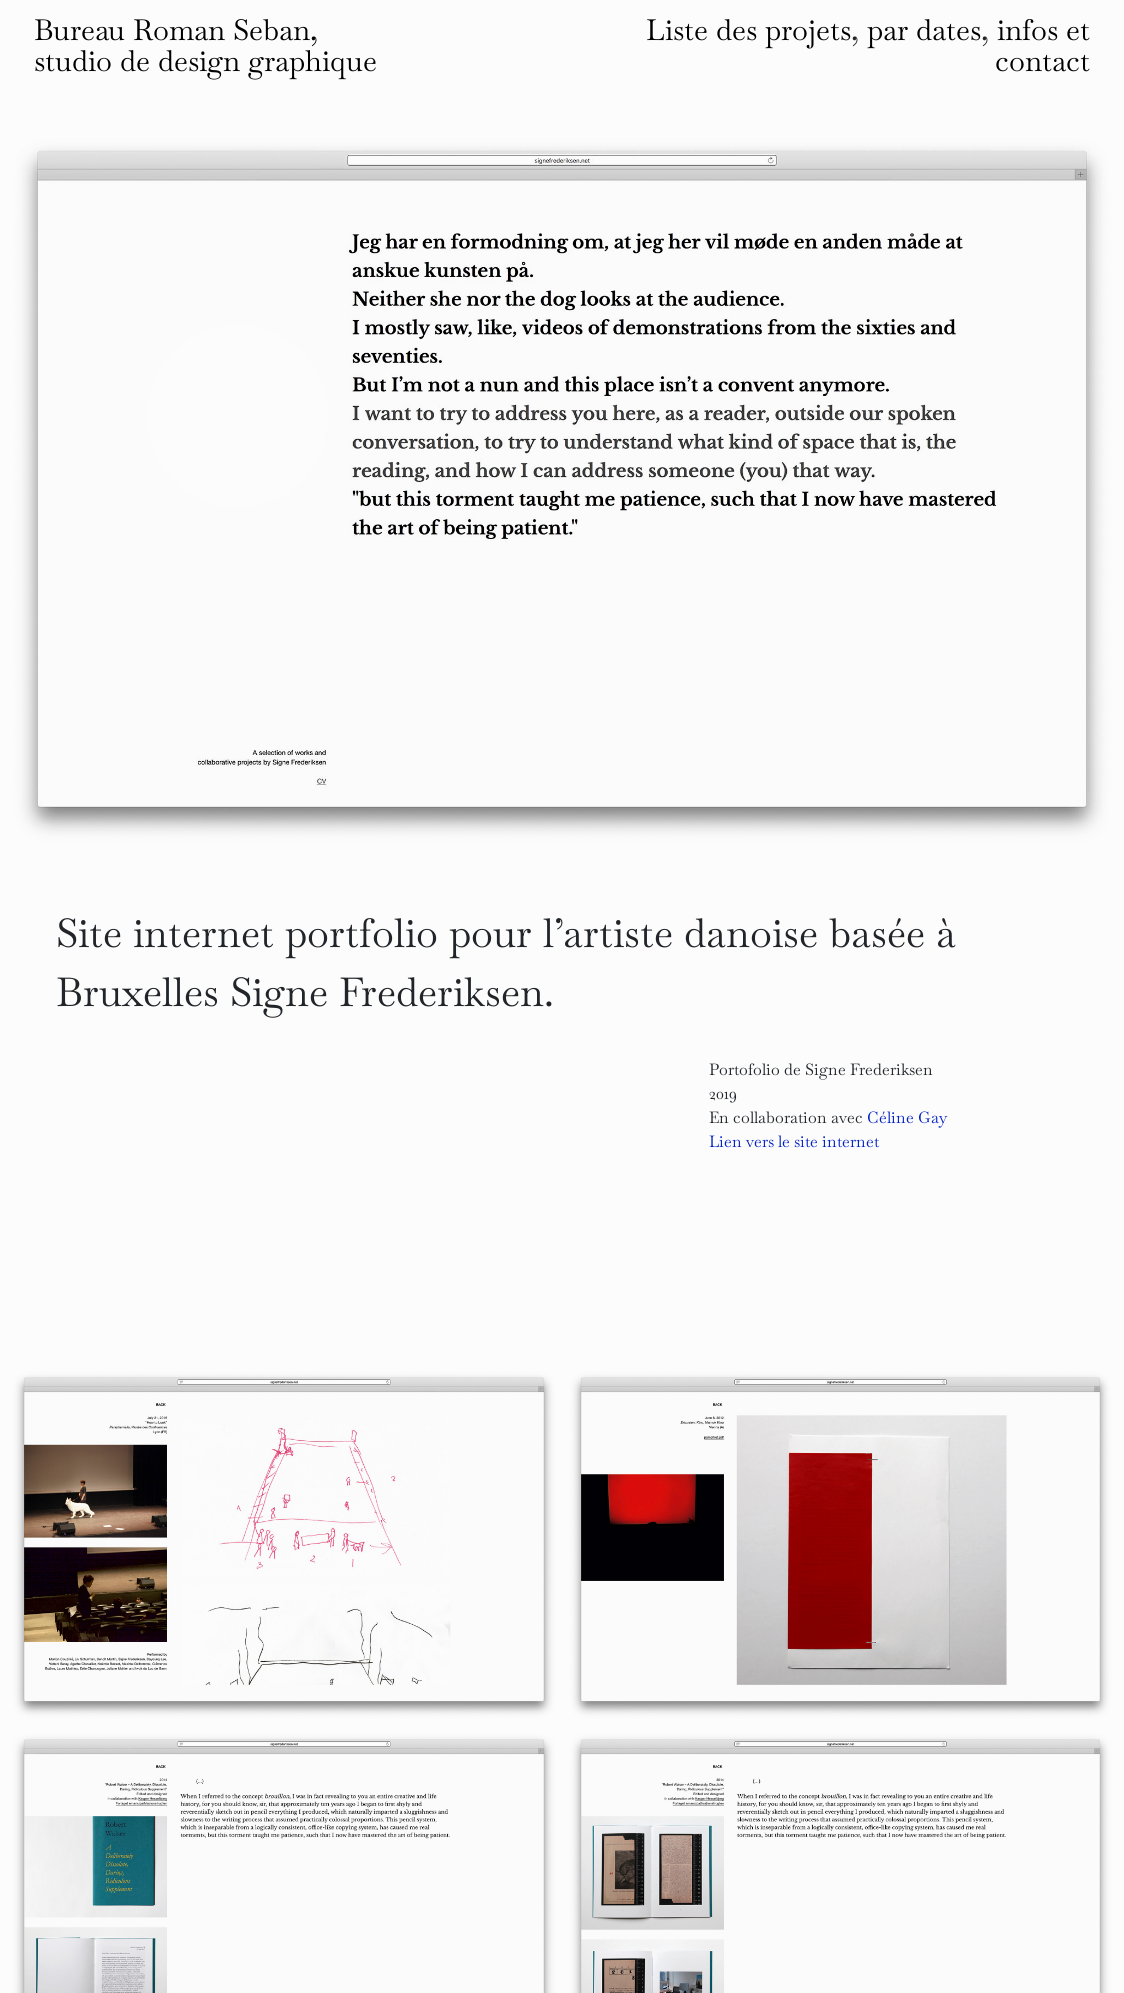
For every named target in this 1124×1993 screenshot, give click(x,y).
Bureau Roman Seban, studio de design (205, 46)
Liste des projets (748, 30)
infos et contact (1042, 46)
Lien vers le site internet (794, 1141)
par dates (924, 30)
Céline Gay (907, 1117)
